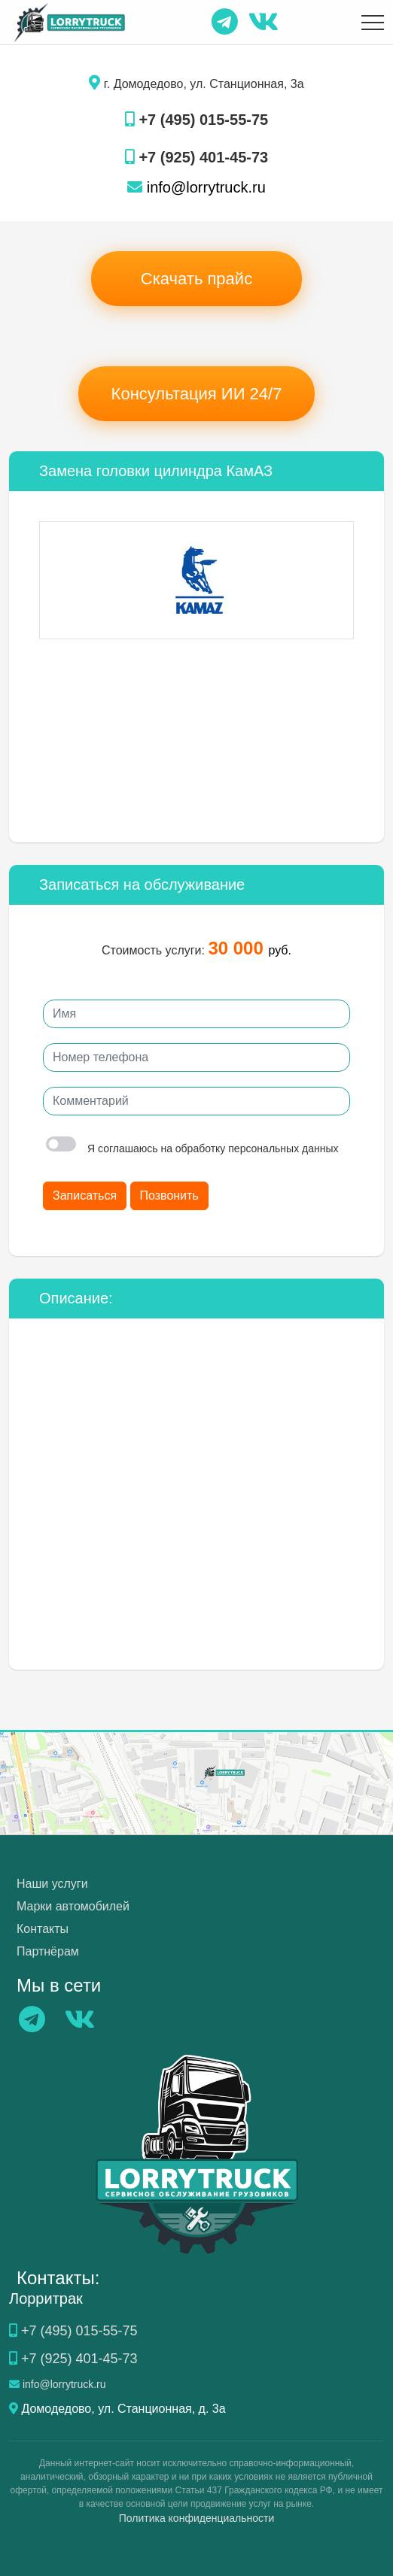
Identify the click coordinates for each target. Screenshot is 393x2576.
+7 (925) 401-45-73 (196, 157)
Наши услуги (52, 1883)
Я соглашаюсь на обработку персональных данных (192, 1148)
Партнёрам (48, 1951)
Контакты (43, 1928)
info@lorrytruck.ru (196, 187)
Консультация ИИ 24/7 (196, 393)
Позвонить (169, 1195)
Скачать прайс (196, 278)
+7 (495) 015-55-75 (196, 119)
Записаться (85, 1195)
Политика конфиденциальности (197, 2518)
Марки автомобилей (73, 1906)
